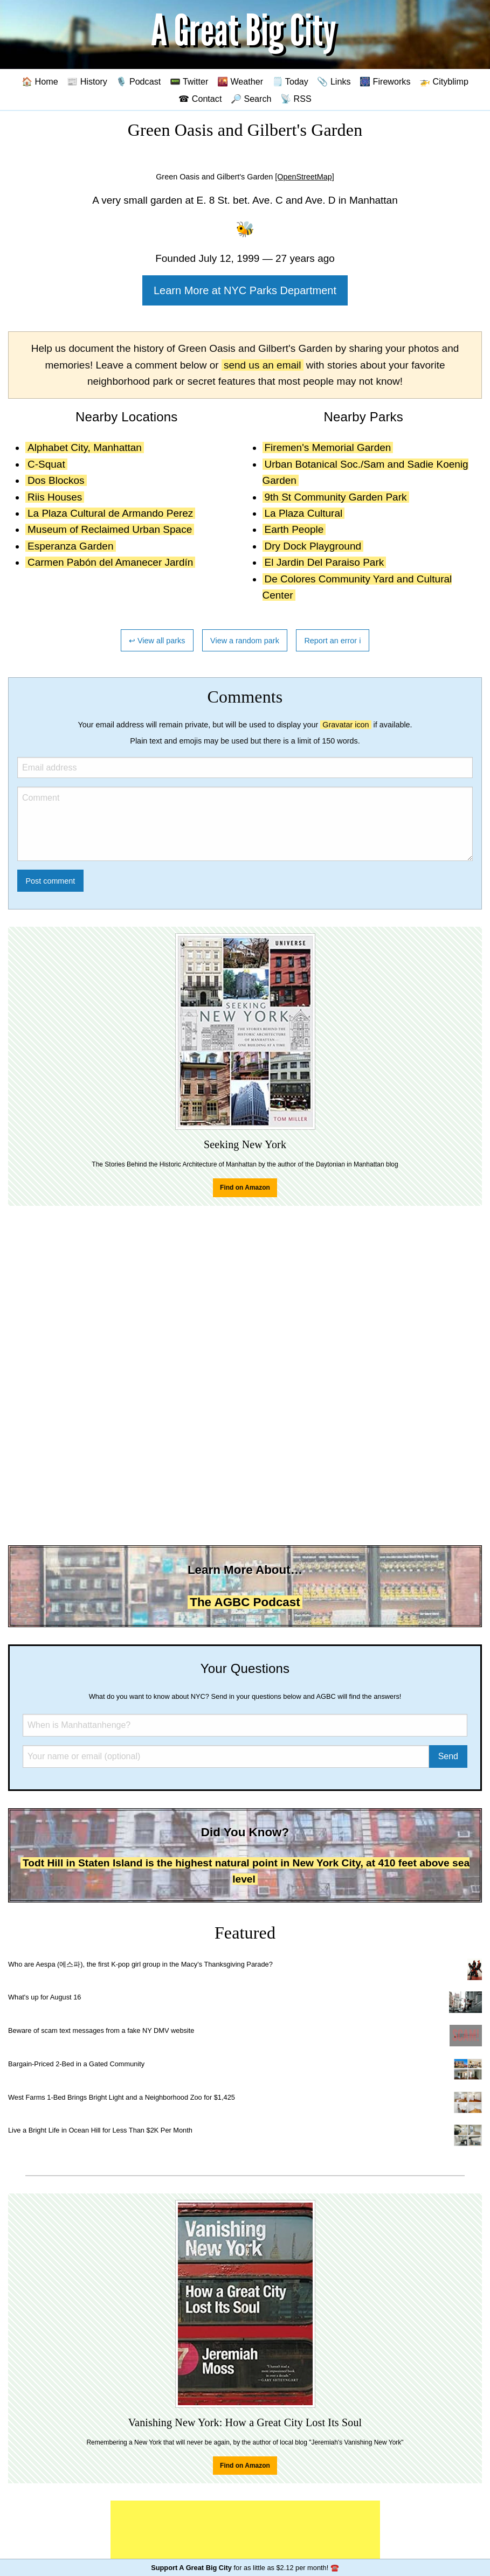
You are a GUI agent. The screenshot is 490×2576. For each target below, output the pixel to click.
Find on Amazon (245, 1187)
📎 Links (333, 81)
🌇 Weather (240, 81)
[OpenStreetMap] (304, 176)
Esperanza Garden (70, 546)
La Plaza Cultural (304, 513)
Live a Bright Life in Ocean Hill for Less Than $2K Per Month (100, 2130)
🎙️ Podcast (138, 81)
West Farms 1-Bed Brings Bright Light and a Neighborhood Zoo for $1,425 (121, 2097)
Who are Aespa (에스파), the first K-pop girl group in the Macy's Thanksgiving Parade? (140, 1964)
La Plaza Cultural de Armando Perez (110, 513)
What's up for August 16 (44, 1997)
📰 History (87, 81)
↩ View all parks (157, 640)
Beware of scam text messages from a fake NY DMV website (101, 2030)
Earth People (294, 529)
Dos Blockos (56, 480)
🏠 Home (40, 81)
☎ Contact (200, 98)
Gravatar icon (345, 724)
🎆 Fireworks (385, 81)
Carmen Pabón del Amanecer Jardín (110, 562)
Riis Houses (54, 497)
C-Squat (46, 464)
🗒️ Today (290, 81)
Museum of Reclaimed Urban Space (109, 529)
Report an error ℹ (332, 640)
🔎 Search (251, 98)
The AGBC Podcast (245, 1602)
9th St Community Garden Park (336, 497)
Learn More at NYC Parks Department (245, 290)
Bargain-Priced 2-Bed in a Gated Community (76, 2064)
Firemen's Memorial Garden (328, 447)
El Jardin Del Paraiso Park (324, 562)
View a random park (244, 640)
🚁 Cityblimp (443, 81)
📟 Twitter (189, 81)
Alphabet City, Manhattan (84, 447)
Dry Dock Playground (313, 546)
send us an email (262, 365)
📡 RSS (296, 98)
